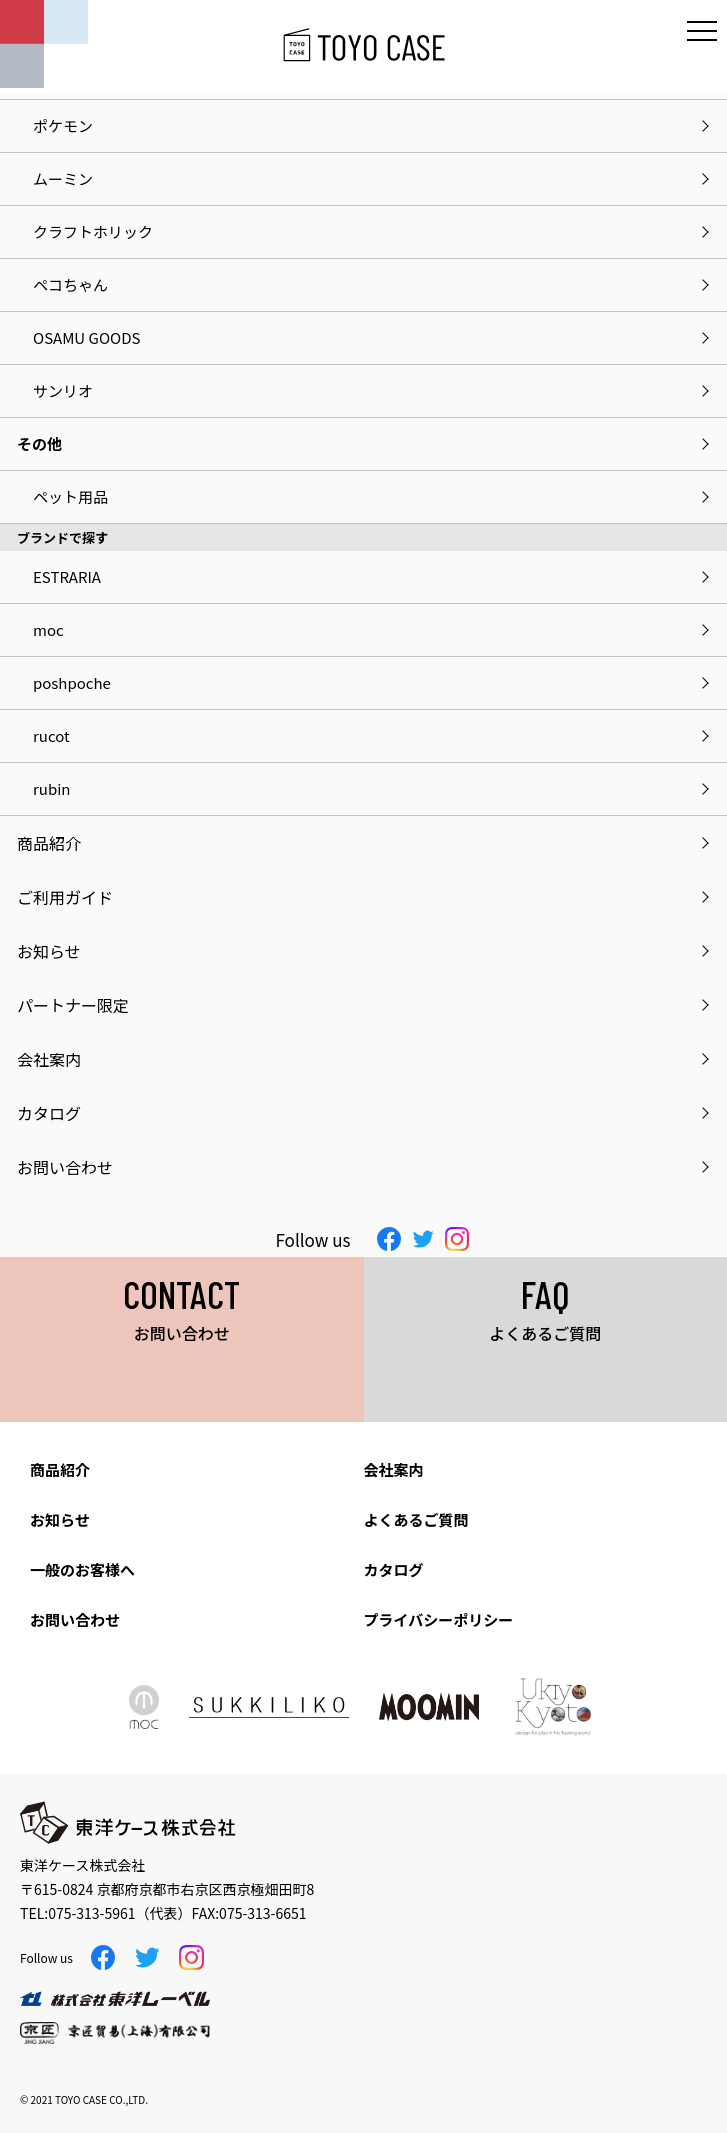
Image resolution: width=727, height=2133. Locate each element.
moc (48, 629)
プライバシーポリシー (439, 1619)
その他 (39, 443)
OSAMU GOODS (86, 337)
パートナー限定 (73, 1005)
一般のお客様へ (82, 1569)
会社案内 (394, 1469)
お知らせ (60, 1519)
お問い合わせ (75, 1619)
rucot (51, 735)
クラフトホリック (93, 231)
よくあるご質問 (416, 1519)
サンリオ (63, 390)
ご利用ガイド (65, 897)
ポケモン (63, 125)
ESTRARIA (67, 576)
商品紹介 (60, 1469)
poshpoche (72, 682)
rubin (51, 788)
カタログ (394, 1569)
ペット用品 (70, 496)
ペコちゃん (70, 284)
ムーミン (63, 178)
